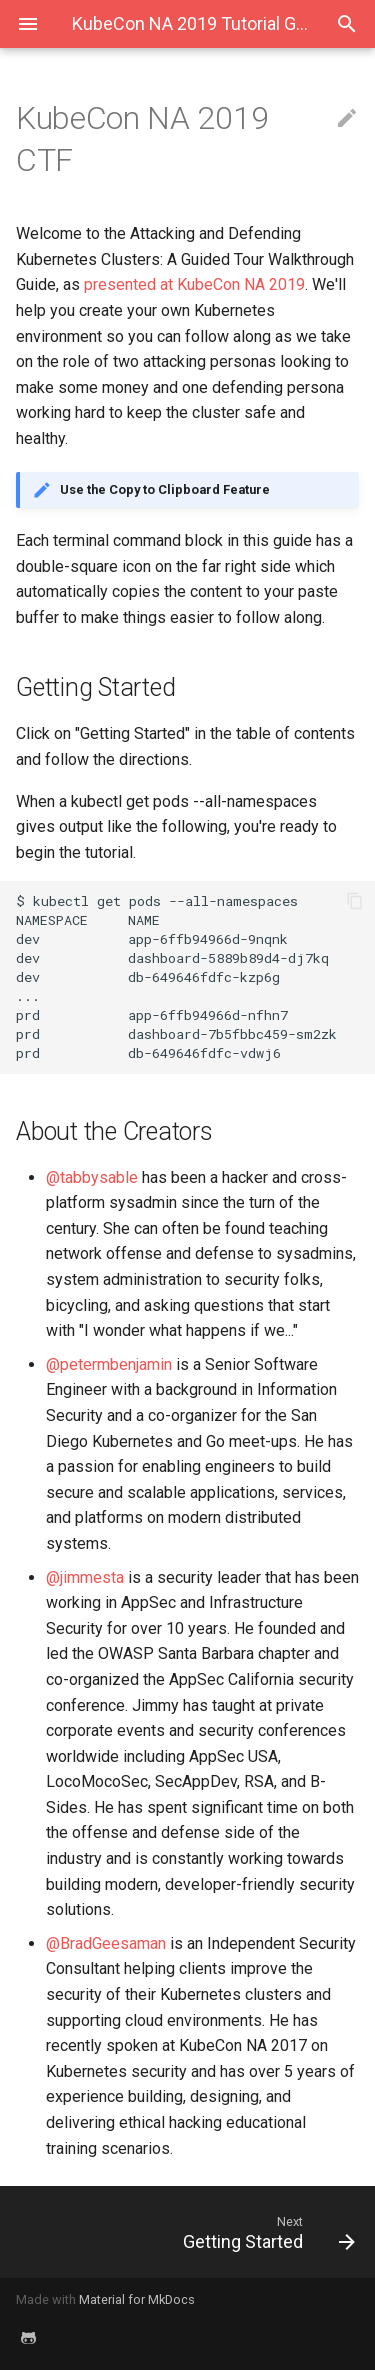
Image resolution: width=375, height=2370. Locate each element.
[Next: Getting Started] (233, 2232)
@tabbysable (92, 1177)
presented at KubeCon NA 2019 (194, 284)
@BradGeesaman (106, 1943)
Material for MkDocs (137, 2299)
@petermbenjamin (109, 1364)
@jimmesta (85, 1577)
